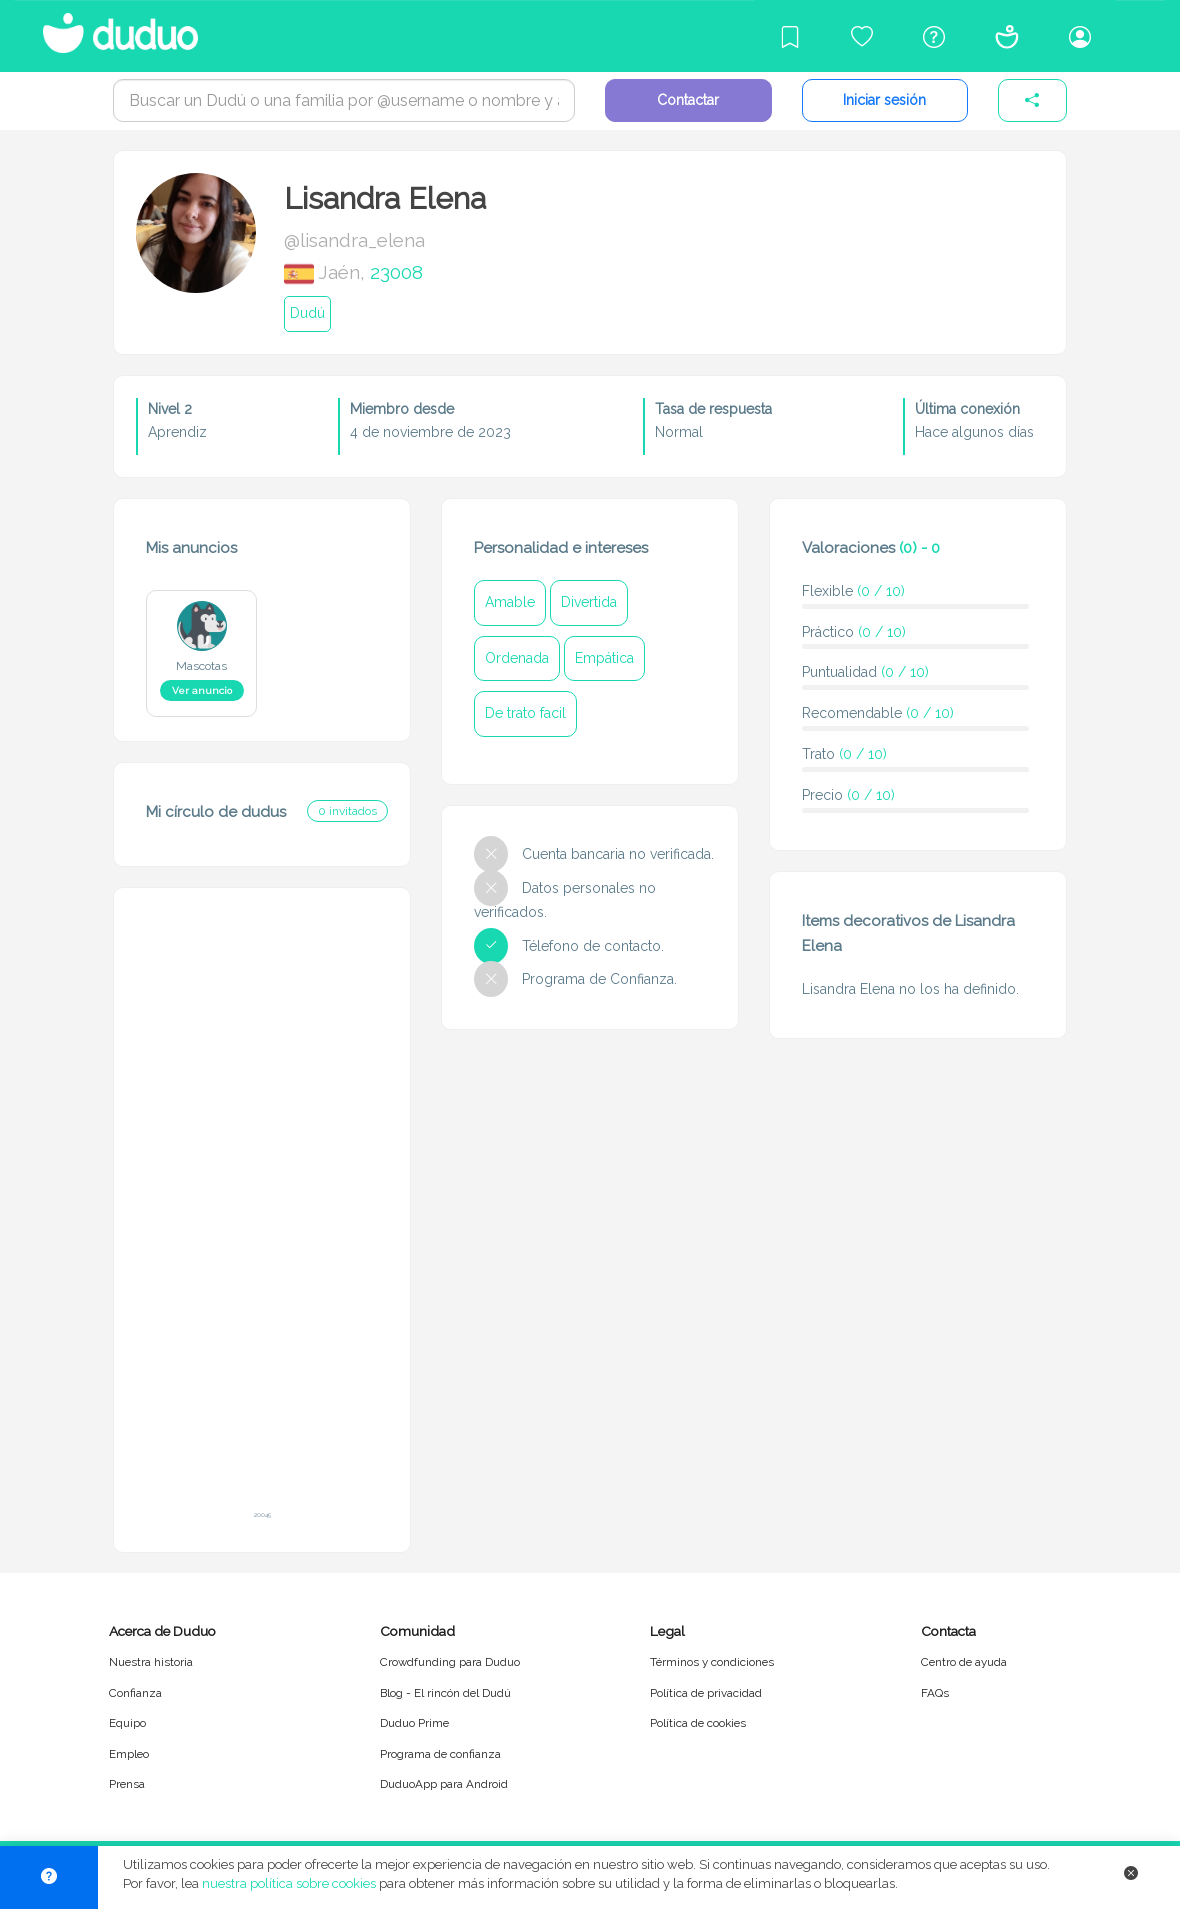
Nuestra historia (151, 1662)
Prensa (127, 1784)
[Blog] (790, 36)
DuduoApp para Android (444, 1784)
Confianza (135, 1693)
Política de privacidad (706, 1693)
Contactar (688, 100)
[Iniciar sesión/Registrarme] (1080, 36)
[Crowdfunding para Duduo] (862, 36)
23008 (396, 272)
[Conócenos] (1007, 36)
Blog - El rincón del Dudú (445, 1693)
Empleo (129, 1754)
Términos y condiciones (712, 1662)
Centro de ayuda (964, 1662)
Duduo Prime (414, 1723)
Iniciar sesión (884, 100)
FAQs (935, 1693)
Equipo (127, 1723)
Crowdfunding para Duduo (450, 1662)
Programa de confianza (440, 1754)
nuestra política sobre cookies (289, 1883)
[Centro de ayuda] (934, 36)
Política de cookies (698, 1723)
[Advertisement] (262, 1210)
